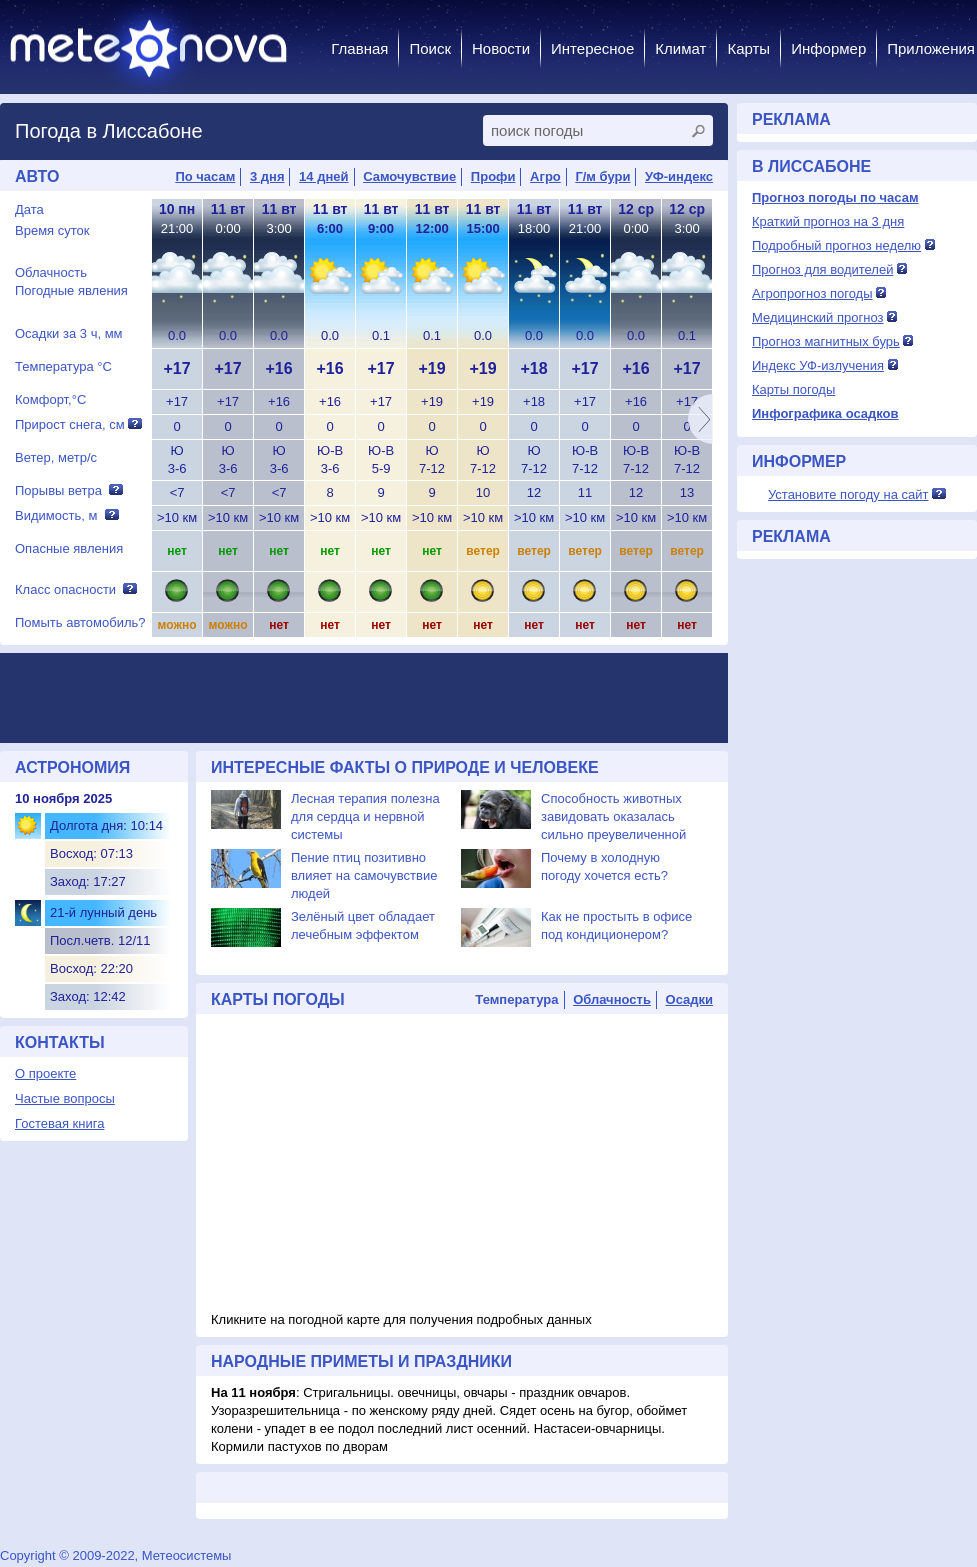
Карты (748, 48)
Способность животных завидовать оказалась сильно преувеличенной (613, 816)
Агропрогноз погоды (812, 293)
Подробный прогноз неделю (836, 245)
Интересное (592, 48)
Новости (501, 48)
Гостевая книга (59, 1123)
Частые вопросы (65, 1098)
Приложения (931, 48)
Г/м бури (602, 176)
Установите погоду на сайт (848, 494)
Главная (359, 48)
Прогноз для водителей (822, 269)
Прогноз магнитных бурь (826, 341)
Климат (680, 48)
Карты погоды (793, 389)
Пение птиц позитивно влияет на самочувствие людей (364, 875)
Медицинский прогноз (817, 317)
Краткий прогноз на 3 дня (828, 221)
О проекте (45, 1073)
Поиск (430, 48)
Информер (828, 48)
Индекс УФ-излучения (818, 365)
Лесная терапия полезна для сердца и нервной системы (365, 816)
